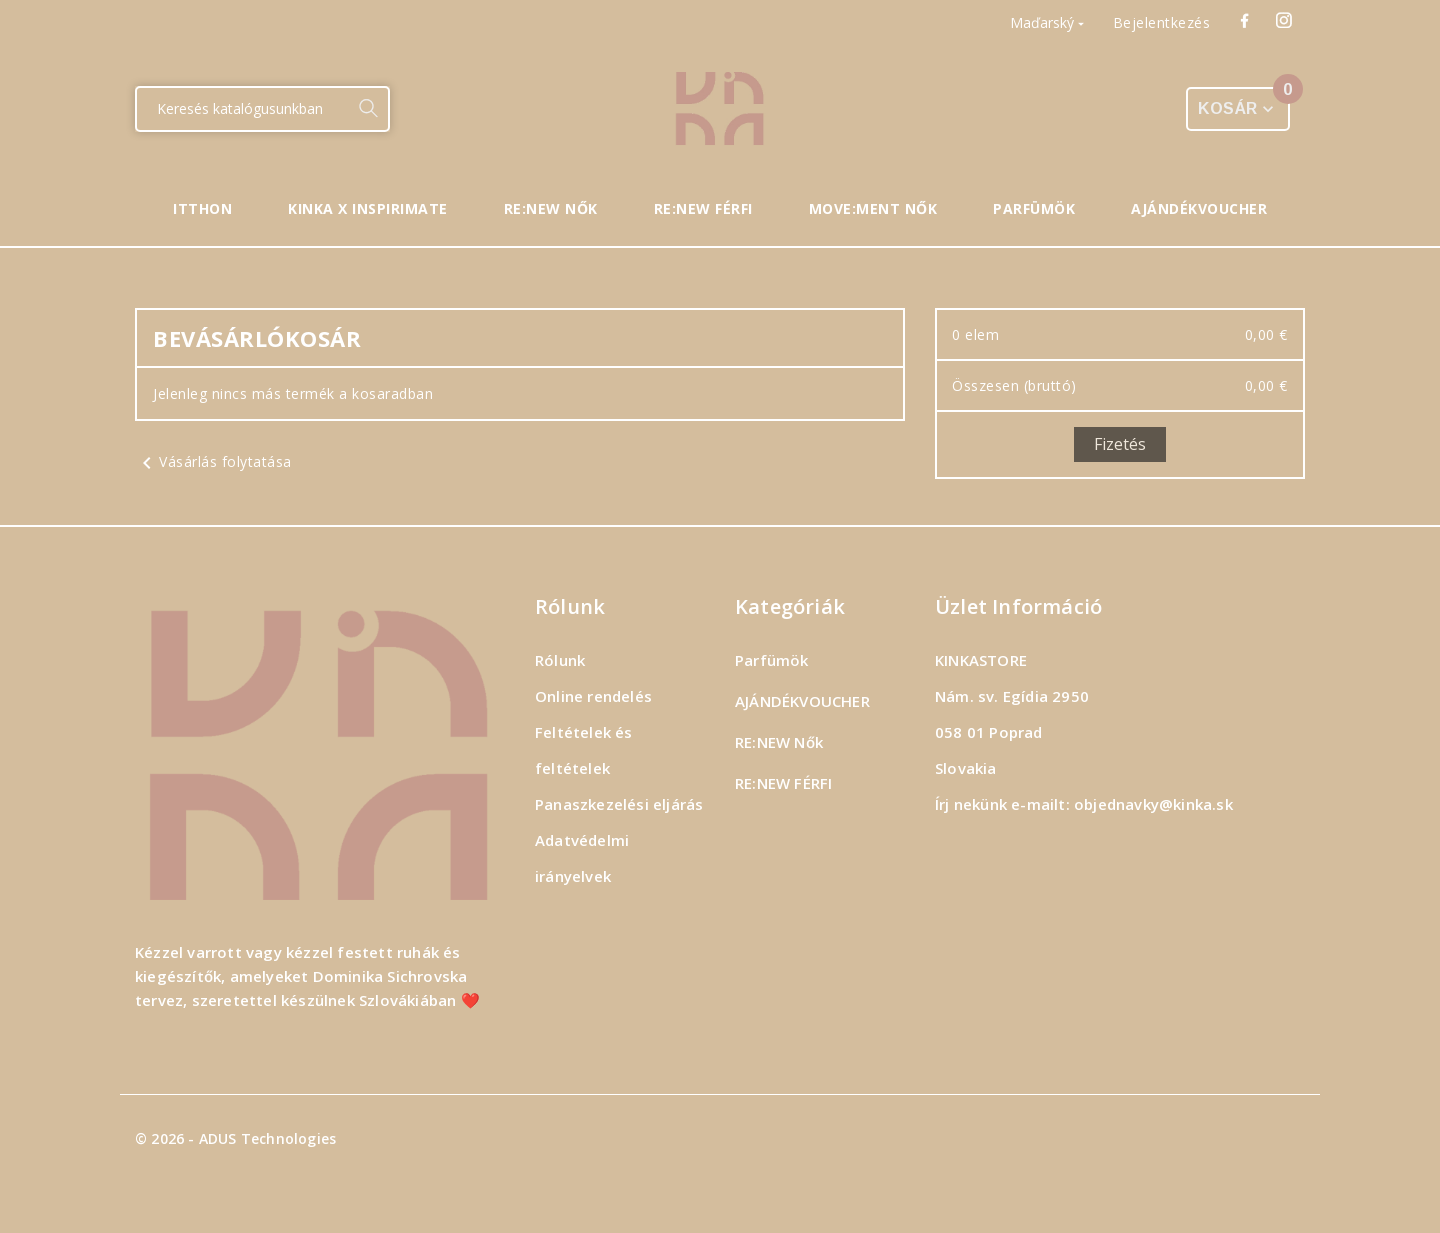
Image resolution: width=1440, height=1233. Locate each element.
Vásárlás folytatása (213, 461)
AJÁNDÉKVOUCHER (802, 701)
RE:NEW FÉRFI (783, 783)
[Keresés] (242, 109)
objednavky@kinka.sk (1153, 804)
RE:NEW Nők (779, 742)
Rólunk (560, 660)
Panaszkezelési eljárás (619, 804)
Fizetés (1120, 444)
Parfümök (772, 660)
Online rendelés (593, 696)
